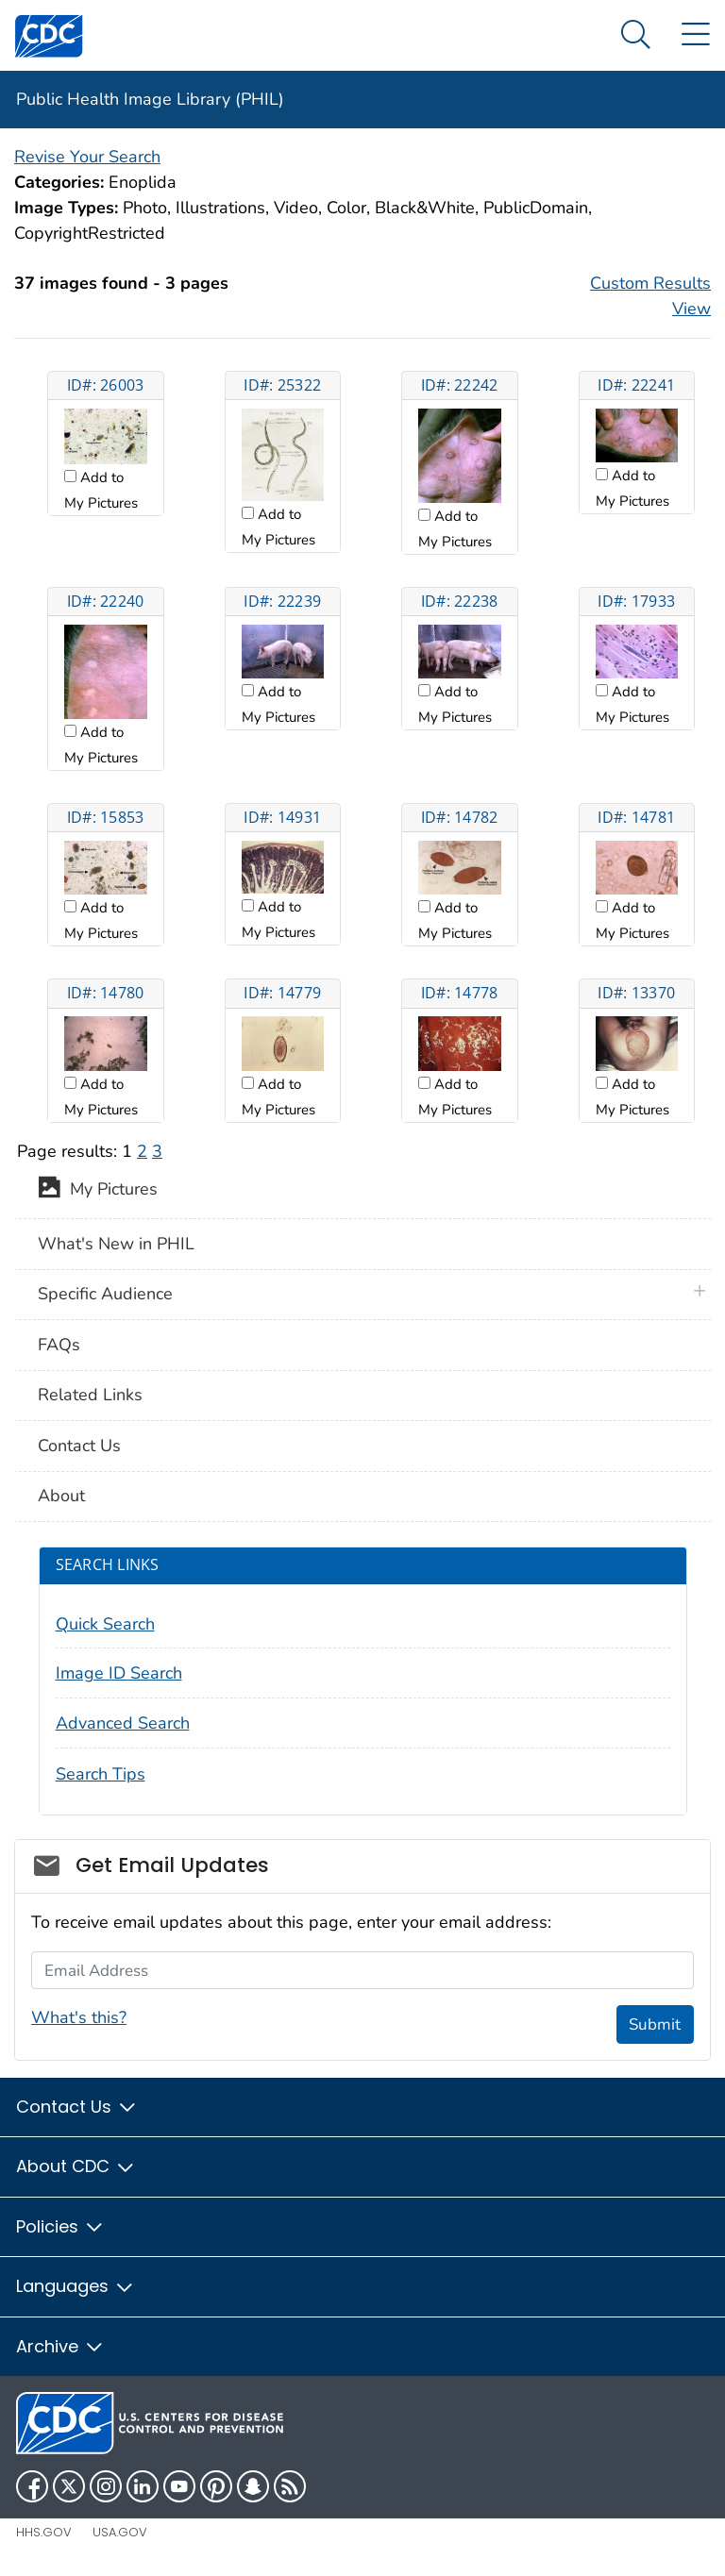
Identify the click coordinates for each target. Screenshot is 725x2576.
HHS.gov (44, 2532)
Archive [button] (60, 2346)
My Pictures (98, 1191)
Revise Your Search (87, 156)
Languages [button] (75, 2286)
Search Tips (100, 1774)
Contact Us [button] (77, 2106)
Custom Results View (650, 296)
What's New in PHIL (116, 1243)
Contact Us (79, 1445)
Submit (655, 2024)
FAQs (59, 1344)
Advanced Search (123, 1723)
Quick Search (105, 1624)
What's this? (78, 2017)
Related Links (90, 1394)
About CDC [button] (76, 2166)
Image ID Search (119, 1673)
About (61, 1495)
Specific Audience (105, 1293)
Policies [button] (60, 2226)
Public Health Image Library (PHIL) (150, 99)
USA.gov (120, 2532)
